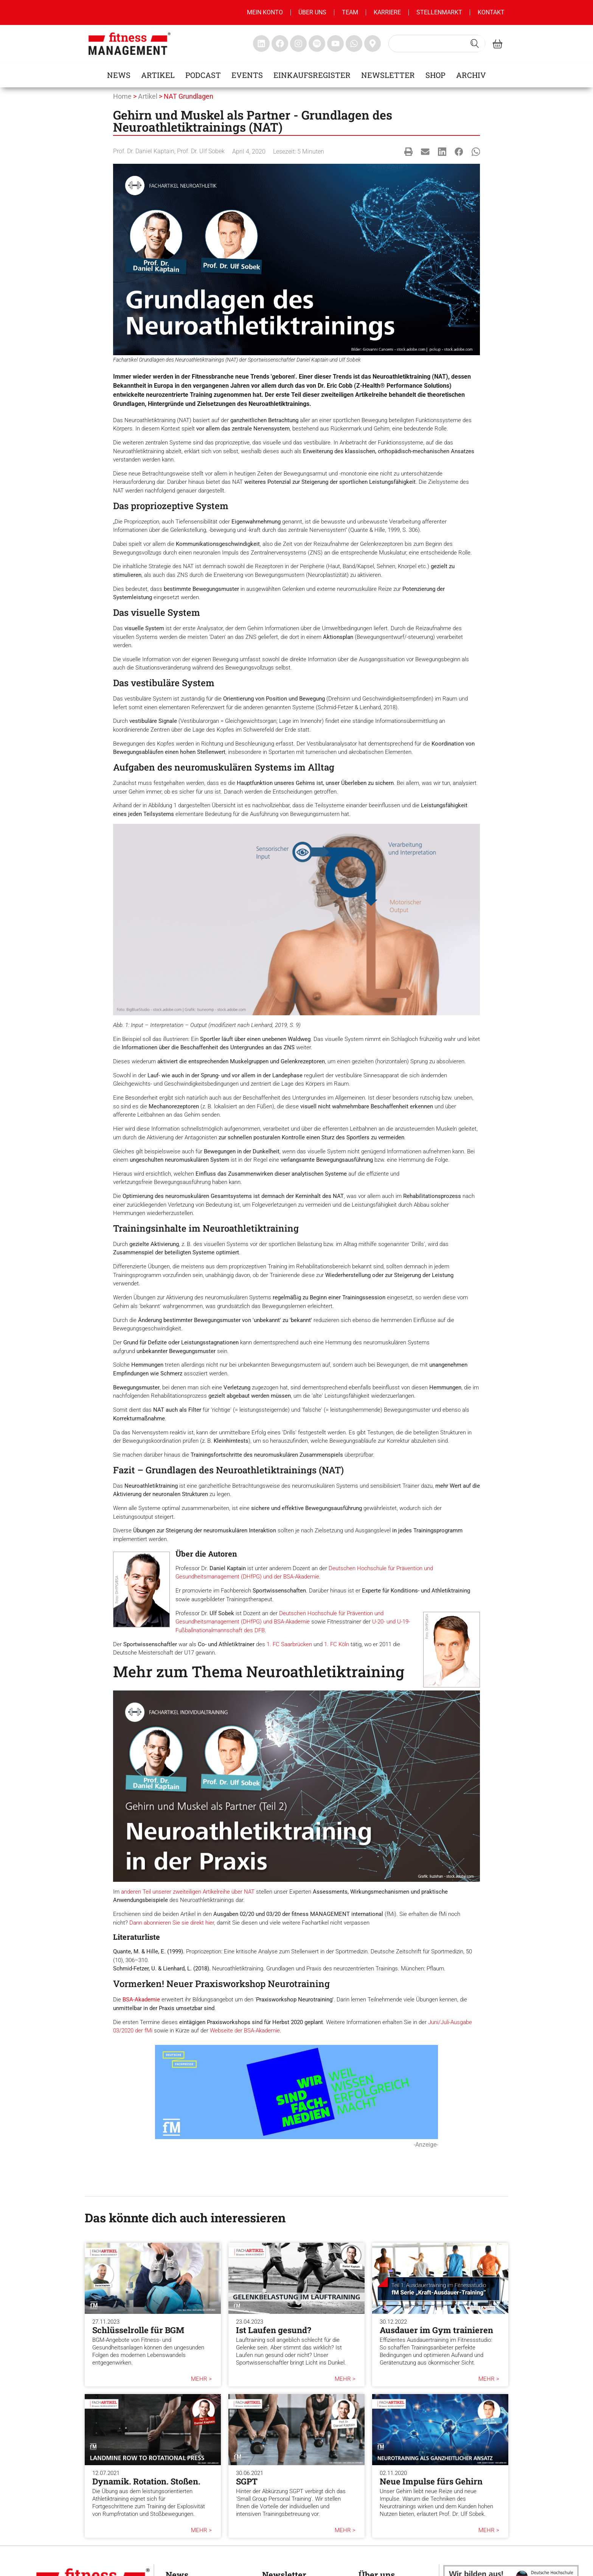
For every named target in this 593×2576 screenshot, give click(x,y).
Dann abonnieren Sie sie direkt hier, (172, 1922)
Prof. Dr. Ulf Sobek (201, 151)
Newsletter (388, 75)
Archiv (471, 75)
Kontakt (491, 12)
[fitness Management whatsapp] (354, 43)
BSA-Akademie (141, 1999)
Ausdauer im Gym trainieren (436, 2329)
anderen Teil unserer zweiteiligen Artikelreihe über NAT (188, 1891)
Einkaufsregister (312, 75)
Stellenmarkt (439, 12)
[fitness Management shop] (497, 43)
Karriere (387, 12)
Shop (435, 75)
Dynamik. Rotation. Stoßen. (146, 2481)
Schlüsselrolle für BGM (138, 2329)
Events (247, 75)
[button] (408, 151)
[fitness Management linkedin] (261, 43)
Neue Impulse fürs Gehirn (431, 2481)
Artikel (158, 75)
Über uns (312, 12)
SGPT (247, 2481)
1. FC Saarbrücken (289, 1644)
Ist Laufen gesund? (273, 2329)
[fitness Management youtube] (335, 43)
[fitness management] (129, 44)
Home (122, 96)
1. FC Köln (336, 1644)
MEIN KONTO (265, 12)
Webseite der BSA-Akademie (245, 2030)
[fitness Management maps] (372, 43)
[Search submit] (474, 43)
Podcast (203, 75)
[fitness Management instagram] (298, 43)
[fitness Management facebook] (280, 43)
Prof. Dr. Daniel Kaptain (143, 151)
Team (350, 12)
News (118, 75)
